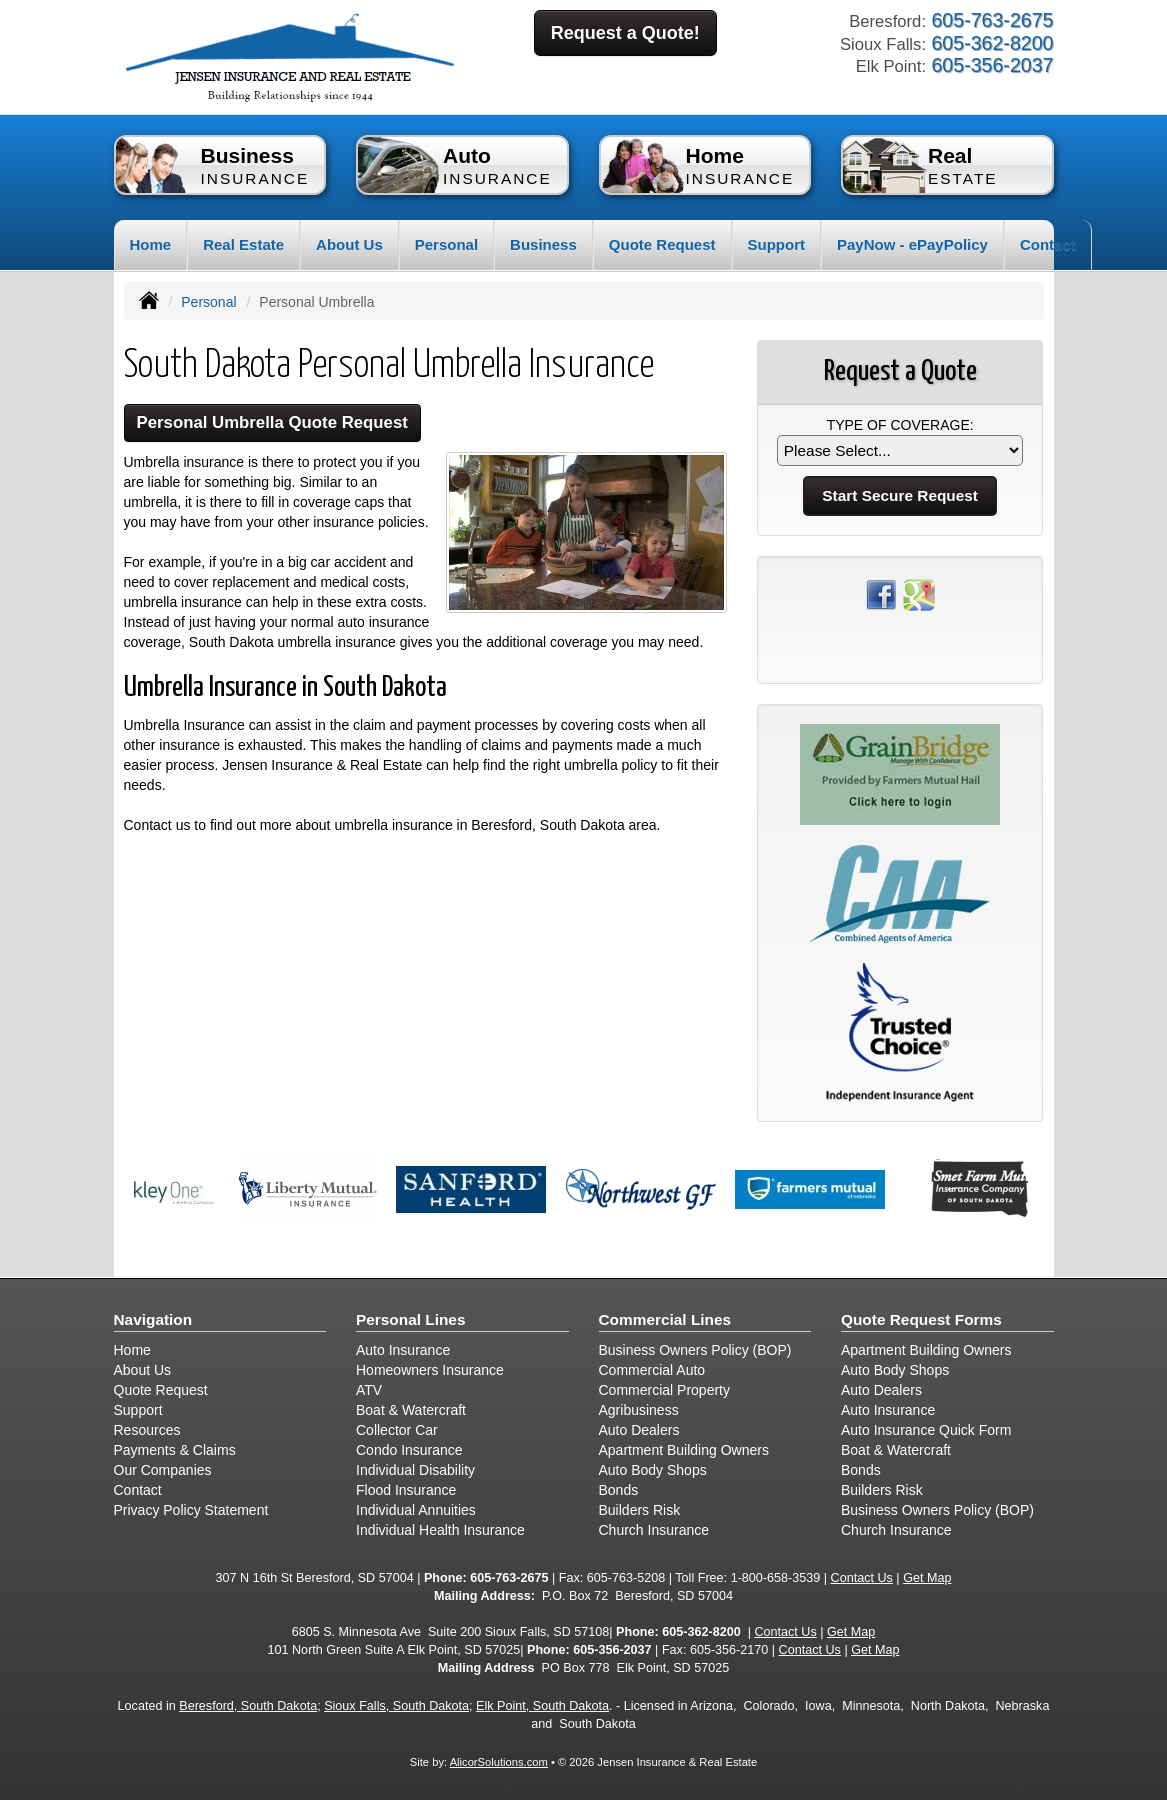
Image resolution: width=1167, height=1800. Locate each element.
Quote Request (161, 1390)
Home (151, 244)
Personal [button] (446, 244)
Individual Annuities (416, 1510)
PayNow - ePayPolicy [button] (912, 244)
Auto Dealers (639, 1430)
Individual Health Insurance (440, 1530)
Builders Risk (640, 1510)
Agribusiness (639, 1410)
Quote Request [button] (662, 244)
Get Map (927, 1578)
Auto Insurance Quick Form (926, 1430)
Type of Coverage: (900, 425)
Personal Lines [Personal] (411, 1319)
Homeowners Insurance (430, 1370)
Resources (147, 1430)
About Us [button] (349, 244)
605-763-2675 (509, 1578)
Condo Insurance (409, 1450)
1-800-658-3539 (776, 1578)
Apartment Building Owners (684, 1450)
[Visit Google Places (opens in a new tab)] (919, 594)
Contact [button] (1048, 244)
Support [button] (777, 244)
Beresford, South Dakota (248, 1706)
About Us (143, 1370)
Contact (138, 1490)
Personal (208, 302)
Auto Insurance (403, 1350)
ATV (369, 1390)
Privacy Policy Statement (191, 1510)
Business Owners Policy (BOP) (695, 1350)
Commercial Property (664, 1390)
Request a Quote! (625, 33)
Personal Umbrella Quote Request (272, 422)
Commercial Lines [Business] (665, 1319)
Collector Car (397, 1430)
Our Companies (163, 1470)
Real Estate (243, 244)
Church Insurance (654, 1530)
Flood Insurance (406, 1490)
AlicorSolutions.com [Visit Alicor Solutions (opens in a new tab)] (499, 1762)
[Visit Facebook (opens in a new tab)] (881, 594)
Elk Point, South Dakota (542, 1706)
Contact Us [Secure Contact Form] (862, 1578)
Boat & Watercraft (411, 1410)
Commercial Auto (652, 1370)
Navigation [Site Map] (153, 1319)
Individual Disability (415, 1470)
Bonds (619, 1490)
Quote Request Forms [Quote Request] (921, 1319)
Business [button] (543, 244)
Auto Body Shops (653, 1470)
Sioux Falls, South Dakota (396, 1706)
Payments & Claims (175, 1450)
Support (138, 1410)
